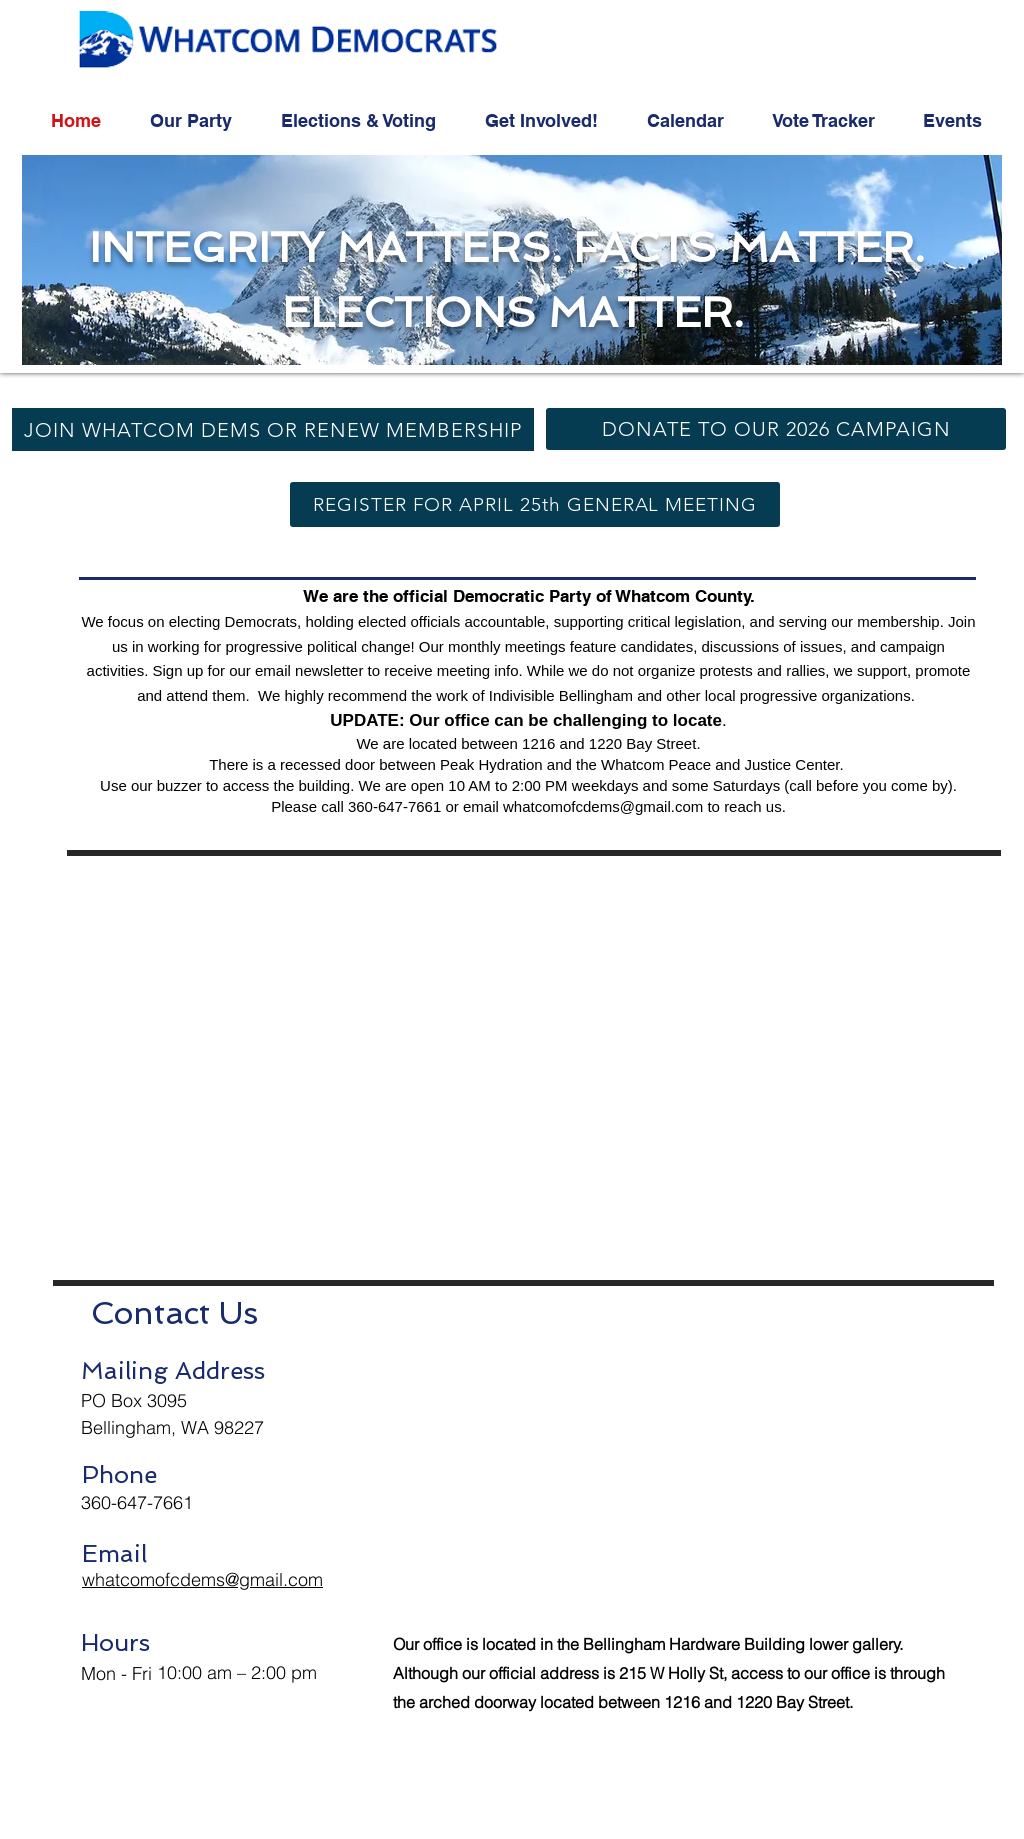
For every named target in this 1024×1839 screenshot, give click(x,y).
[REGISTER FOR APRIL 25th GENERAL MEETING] (535, 504)
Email (114, 1553)
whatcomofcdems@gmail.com (603, 806)
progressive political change (317, 646)
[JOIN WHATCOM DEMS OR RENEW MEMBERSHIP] (273, 429)
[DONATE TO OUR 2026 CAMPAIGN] (776, 429)
